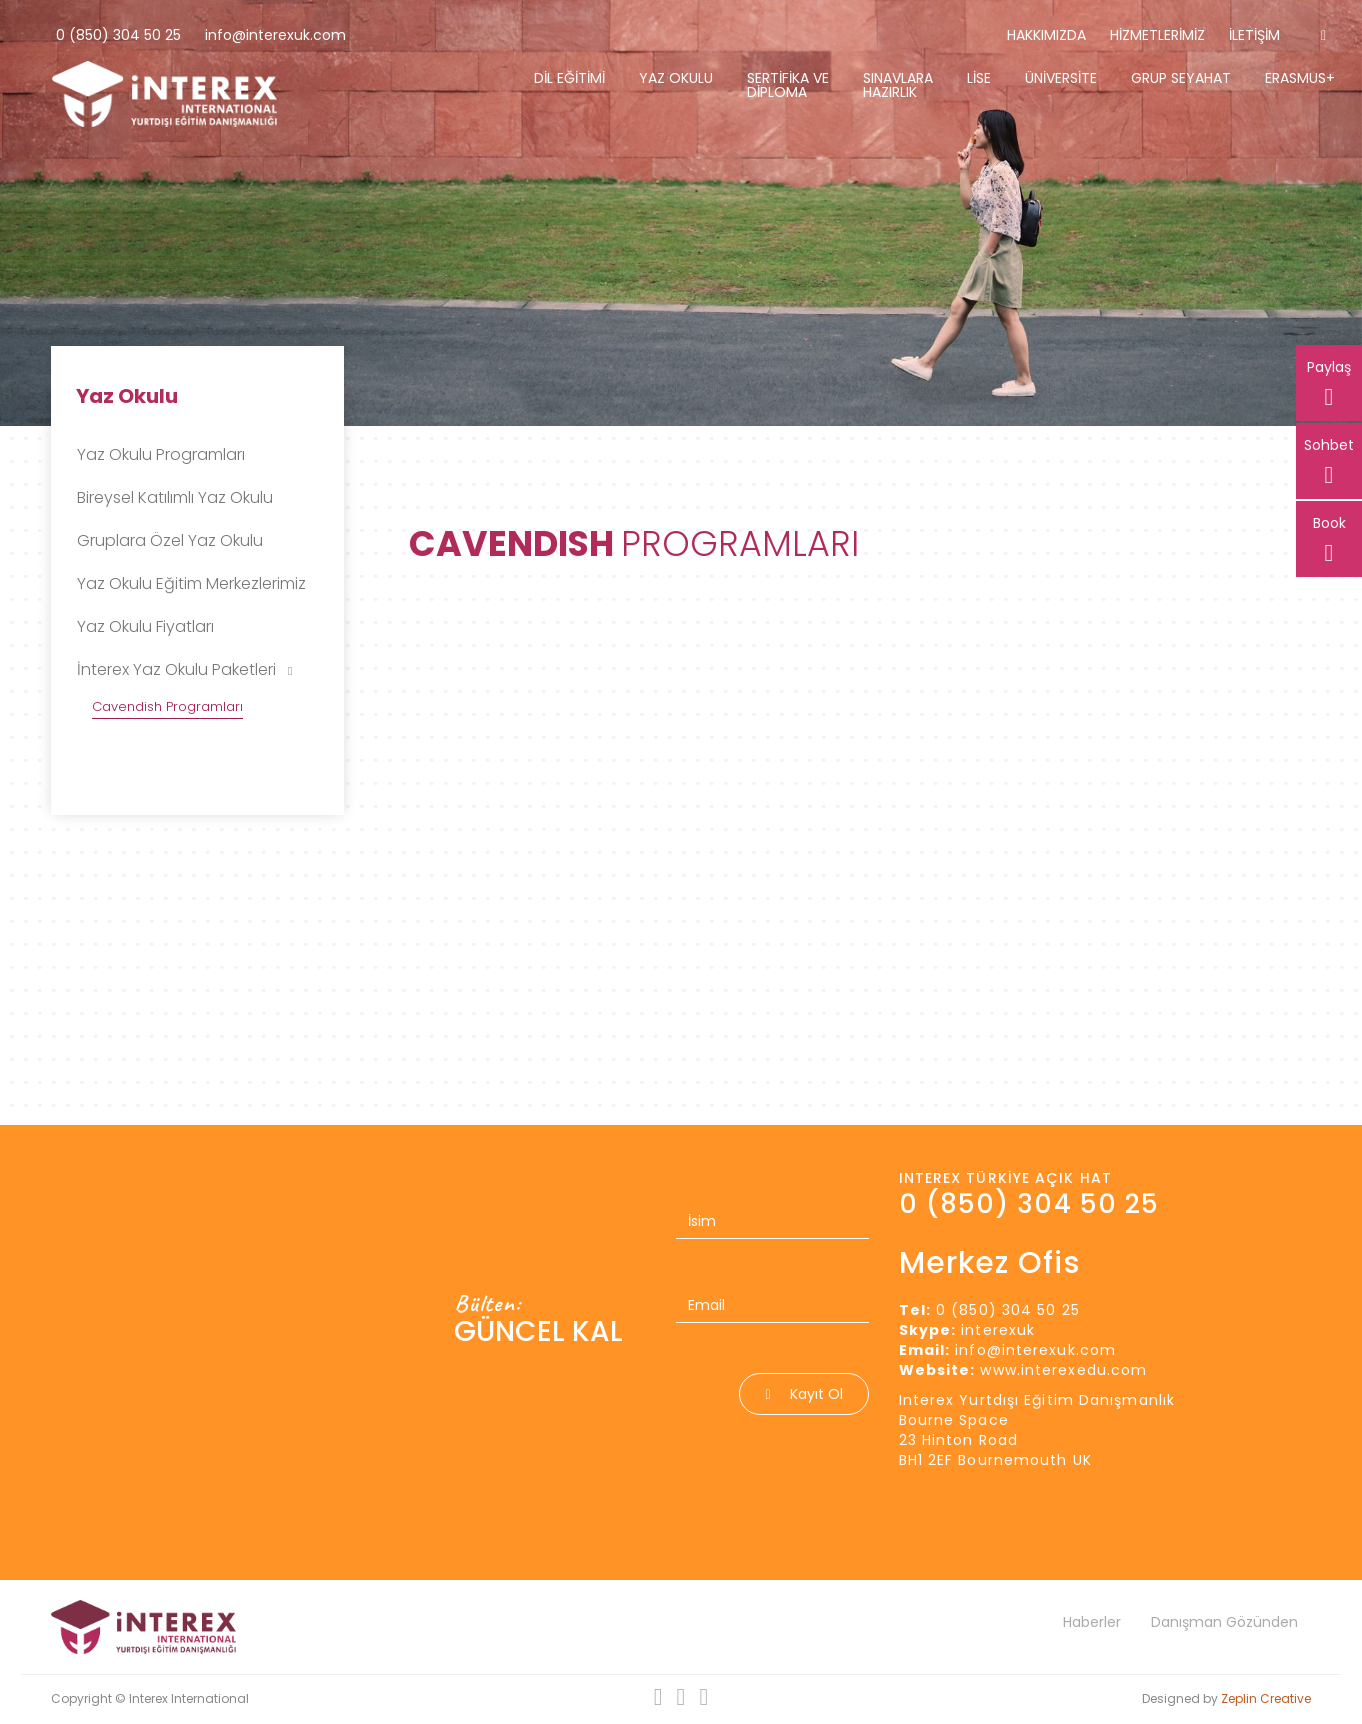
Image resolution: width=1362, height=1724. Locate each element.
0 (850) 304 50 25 (118, 35)
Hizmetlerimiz (1157, 35)
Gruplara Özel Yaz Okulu (170, 540)
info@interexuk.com (275, 35)
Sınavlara (898, 85)
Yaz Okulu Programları (161, 454)
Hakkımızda (1046, 35)
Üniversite (1061, 78)
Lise (979, 78)
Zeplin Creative (1266, 1698)
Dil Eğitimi (569, 78)
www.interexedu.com (1063, 1370)
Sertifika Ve (788, 85)
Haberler (1092, 1622)
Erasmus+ (1300, 78)
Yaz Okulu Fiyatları (145, 626)
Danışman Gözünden (1224, 1622)
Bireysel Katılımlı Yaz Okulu (175, 497)
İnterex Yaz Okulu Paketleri (184, 669)
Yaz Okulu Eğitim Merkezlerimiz (191, 583)
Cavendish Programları (167, 706)
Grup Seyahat (1181, 78)
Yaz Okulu (676, 78)
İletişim (1254, 35)
